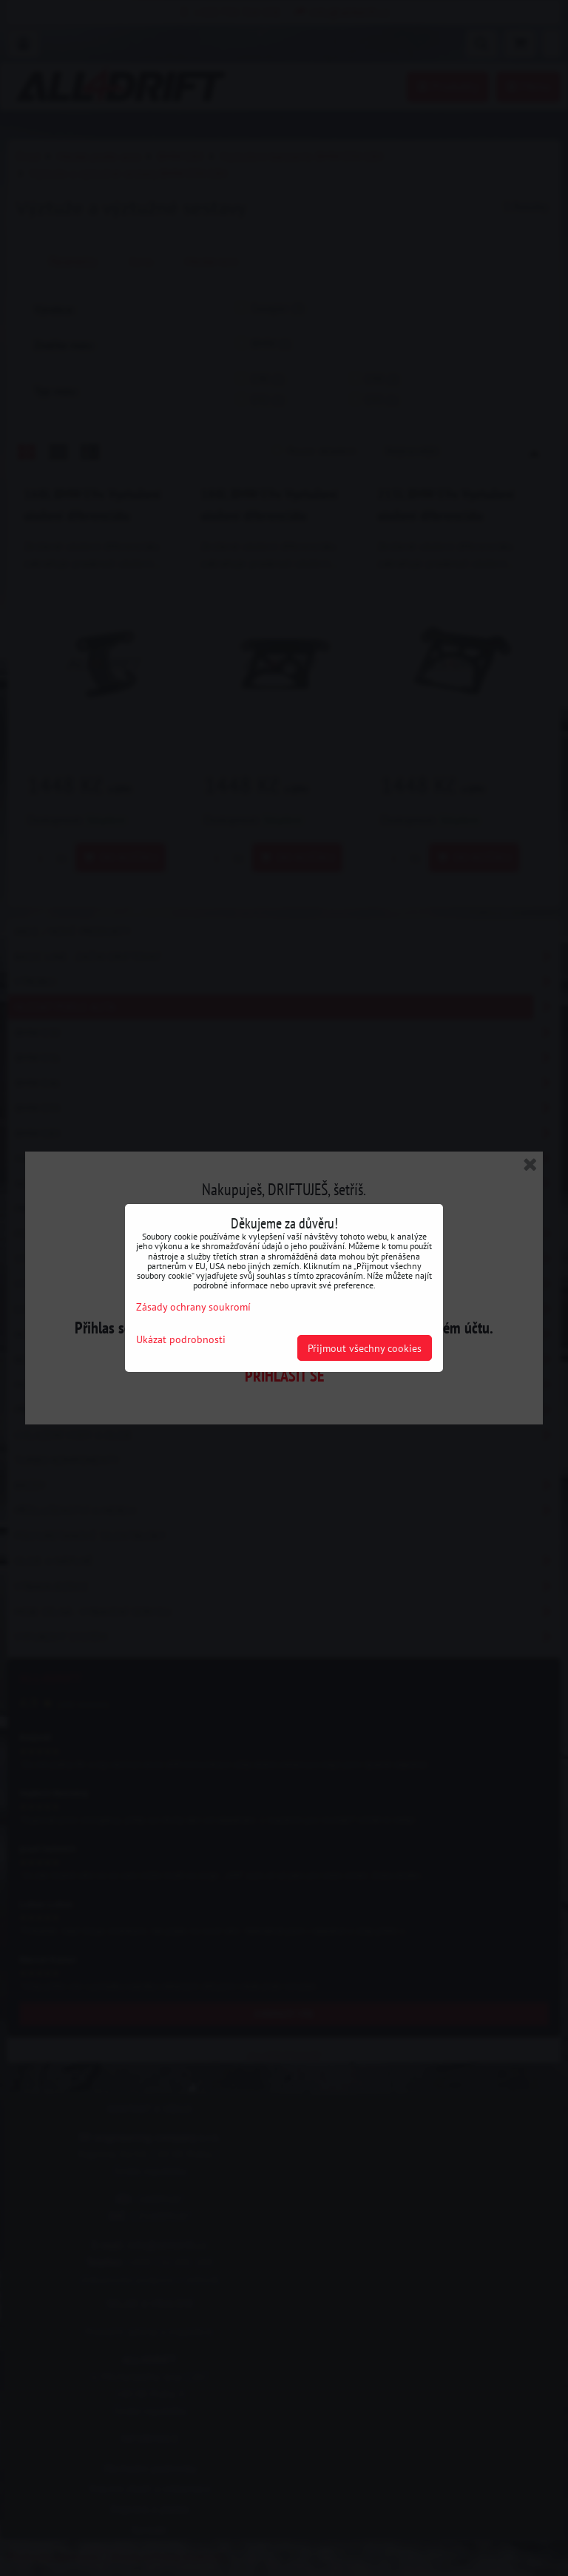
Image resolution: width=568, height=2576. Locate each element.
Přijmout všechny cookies (365, 1348)
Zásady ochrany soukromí (193, 1306)
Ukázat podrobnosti (181, 1339)
